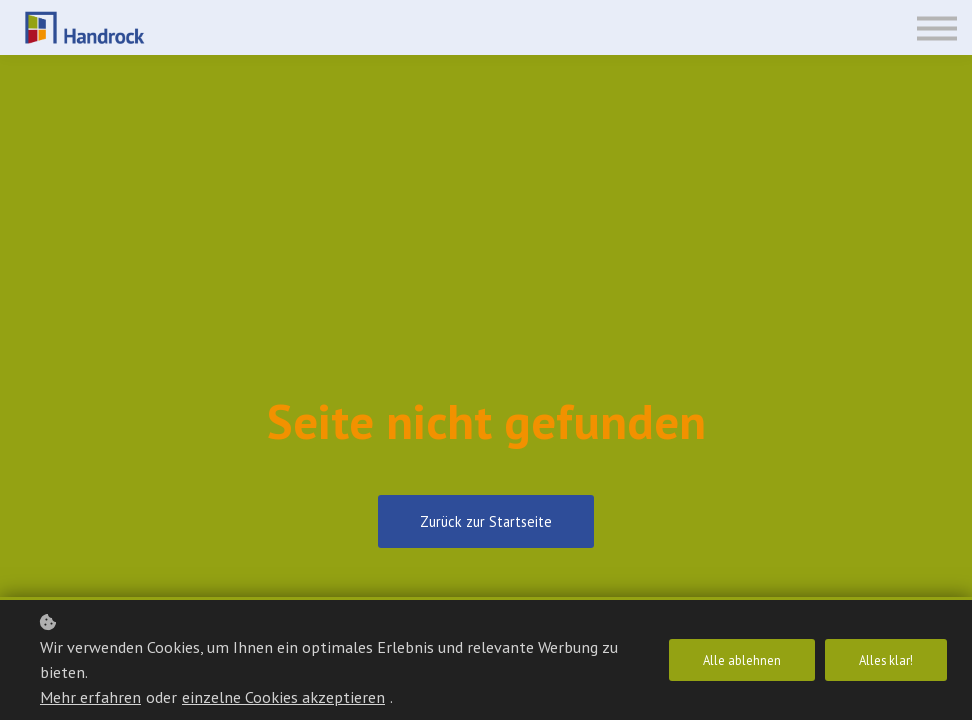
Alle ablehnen (742, 660)
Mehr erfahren (90, 697)
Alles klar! (886, 660)
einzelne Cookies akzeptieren (283, 697)
